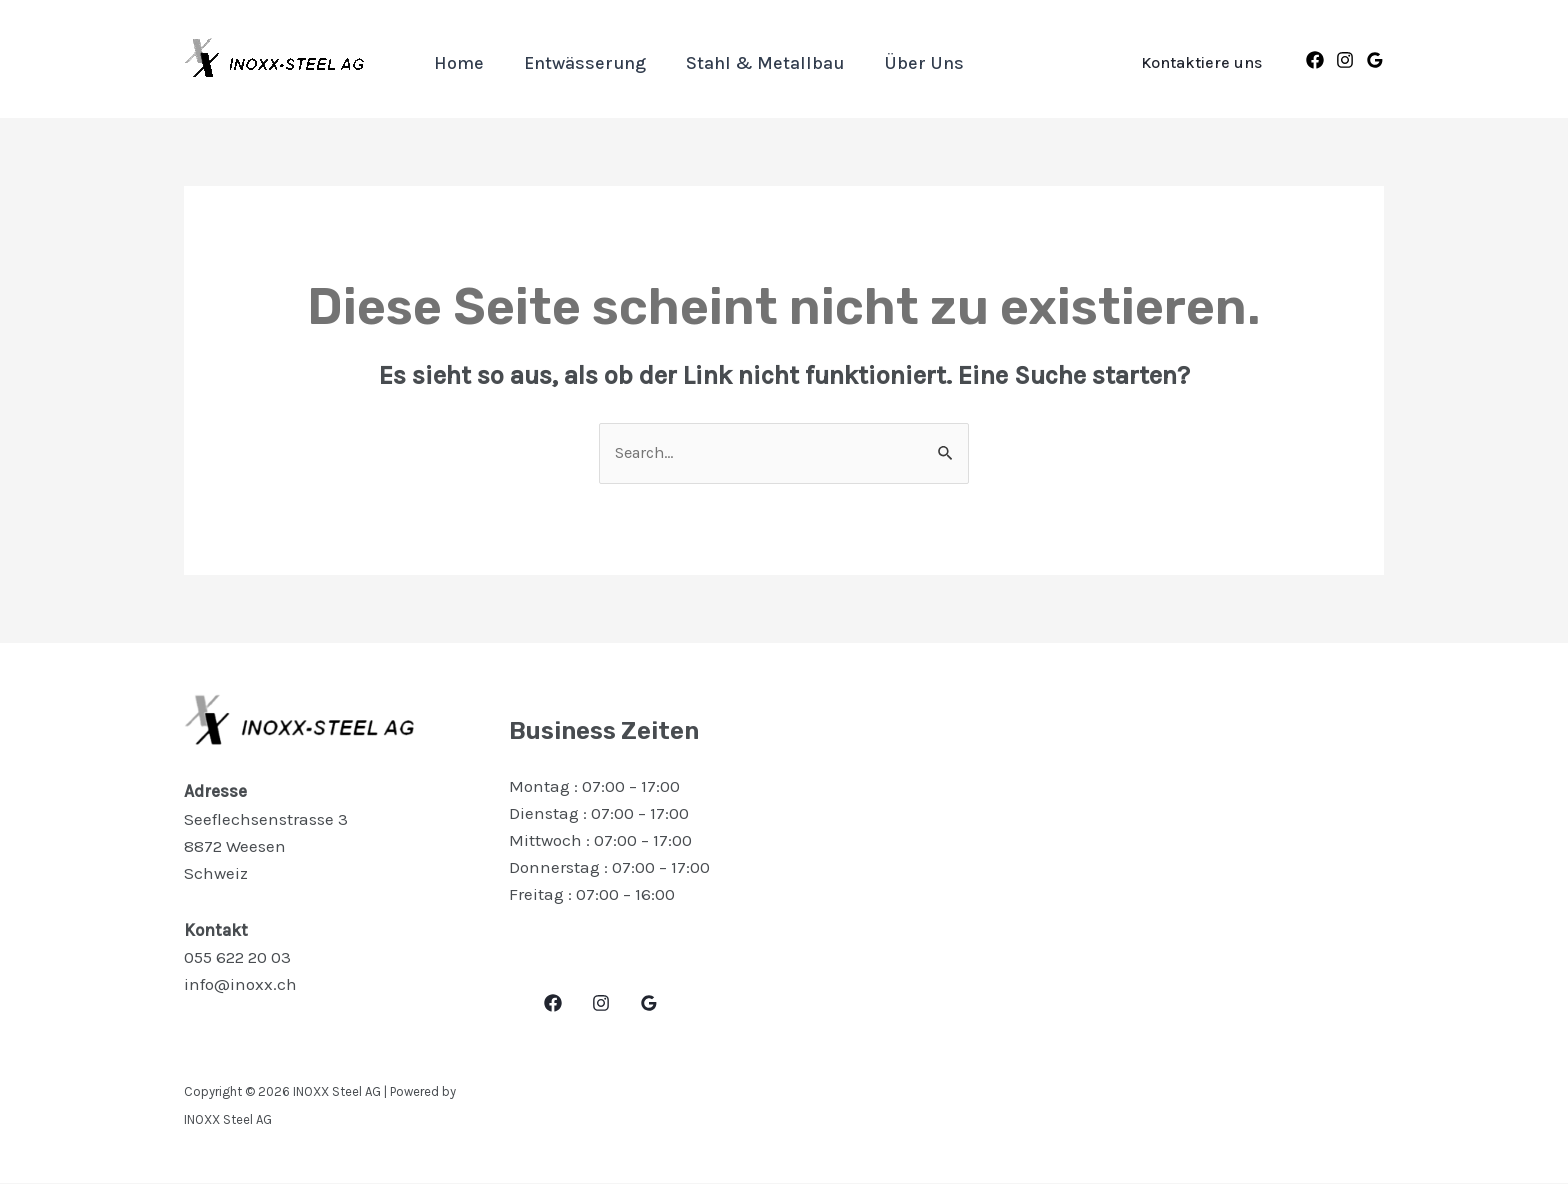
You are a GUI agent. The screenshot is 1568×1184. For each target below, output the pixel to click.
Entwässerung (579, 63)
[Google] (1375, 60)
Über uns (910, 63)
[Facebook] (1315, 60)
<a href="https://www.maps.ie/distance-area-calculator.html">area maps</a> (1109, 868)
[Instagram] (1345, 60)
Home (457, 63)
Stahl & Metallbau (755, 63)
